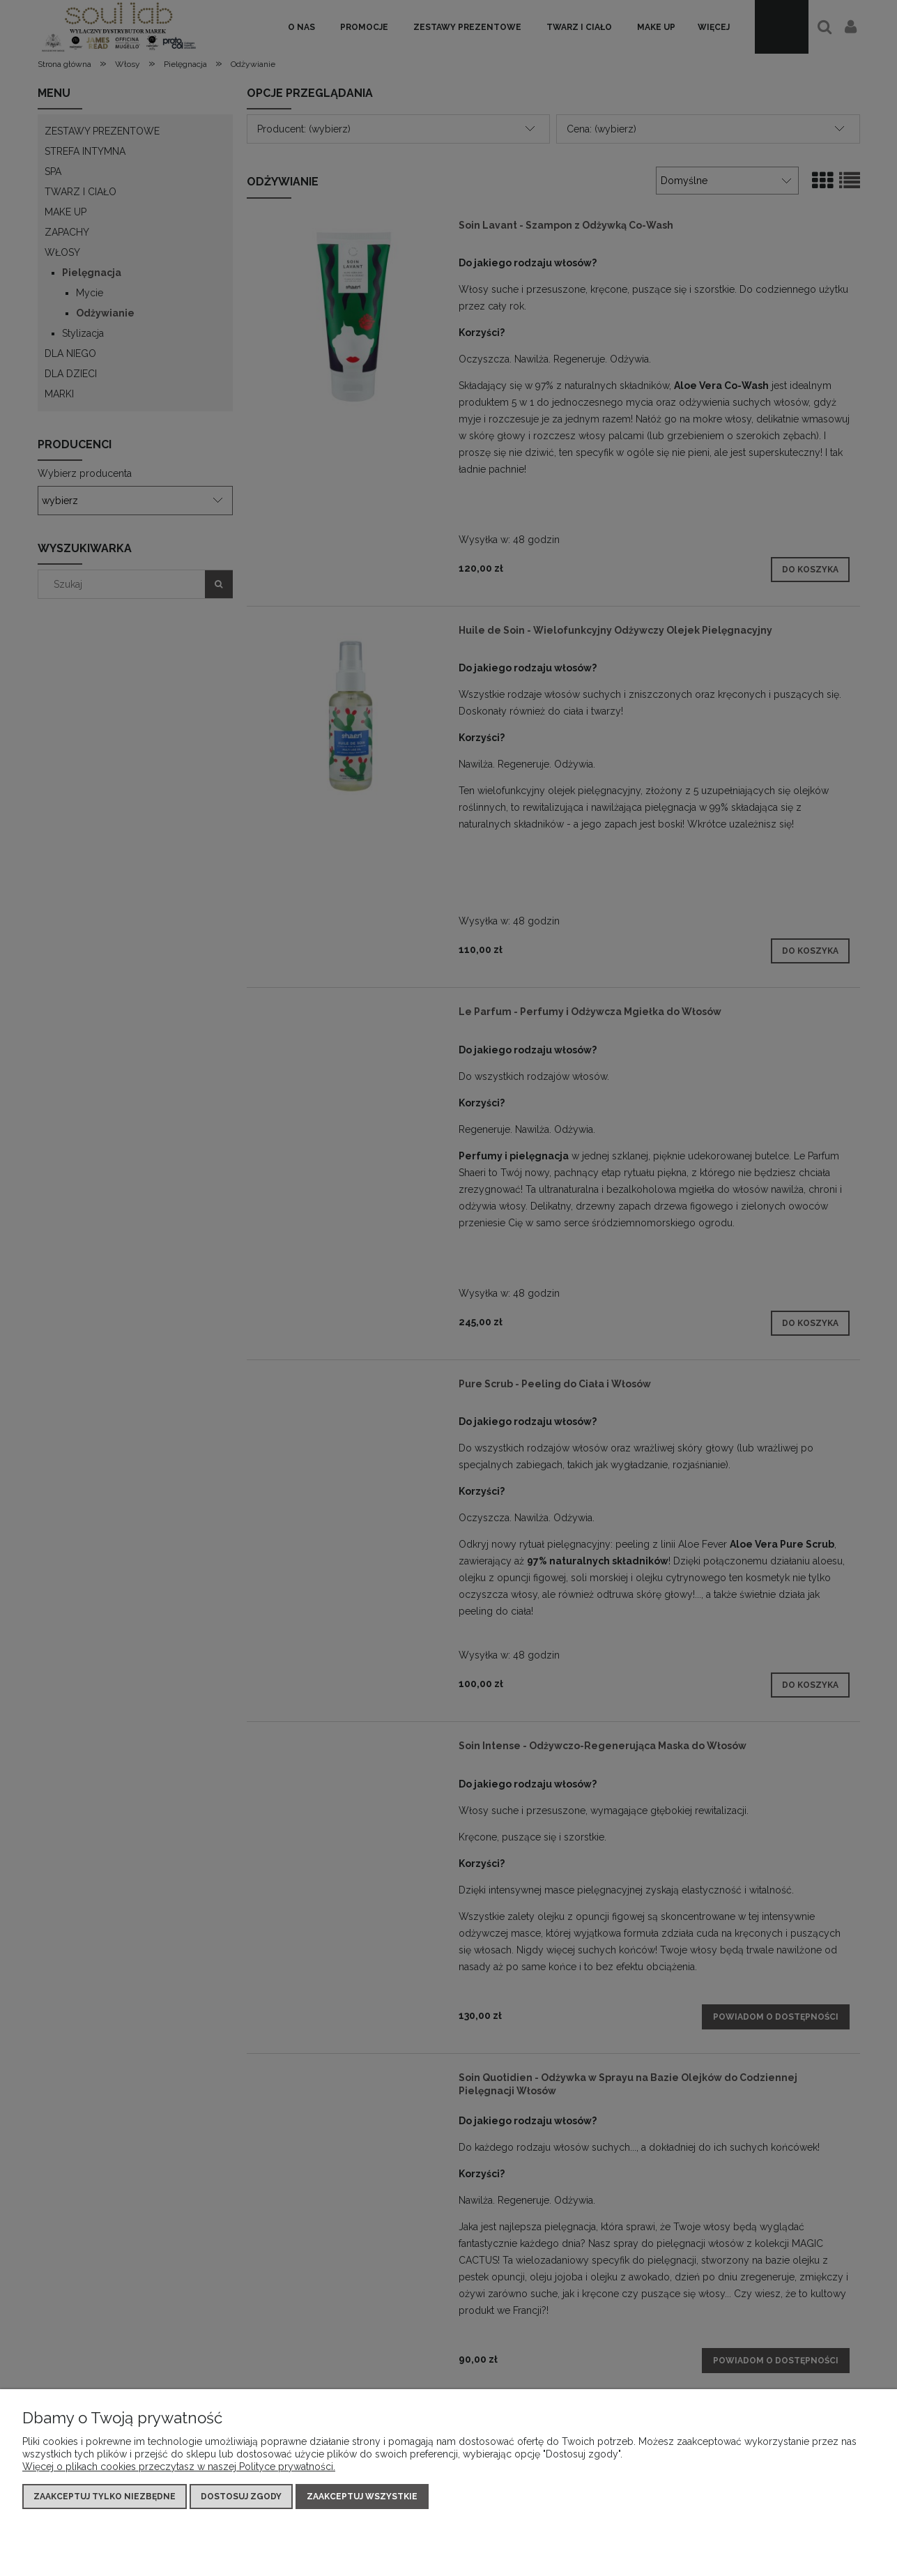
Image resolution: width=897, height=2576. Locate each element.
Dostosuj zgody (241, 2496)
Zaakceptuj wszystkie (362, 2496)
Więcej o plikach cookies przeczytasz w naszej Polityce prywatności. (178, 2466)
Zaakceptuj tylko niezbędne (104, 2496)
